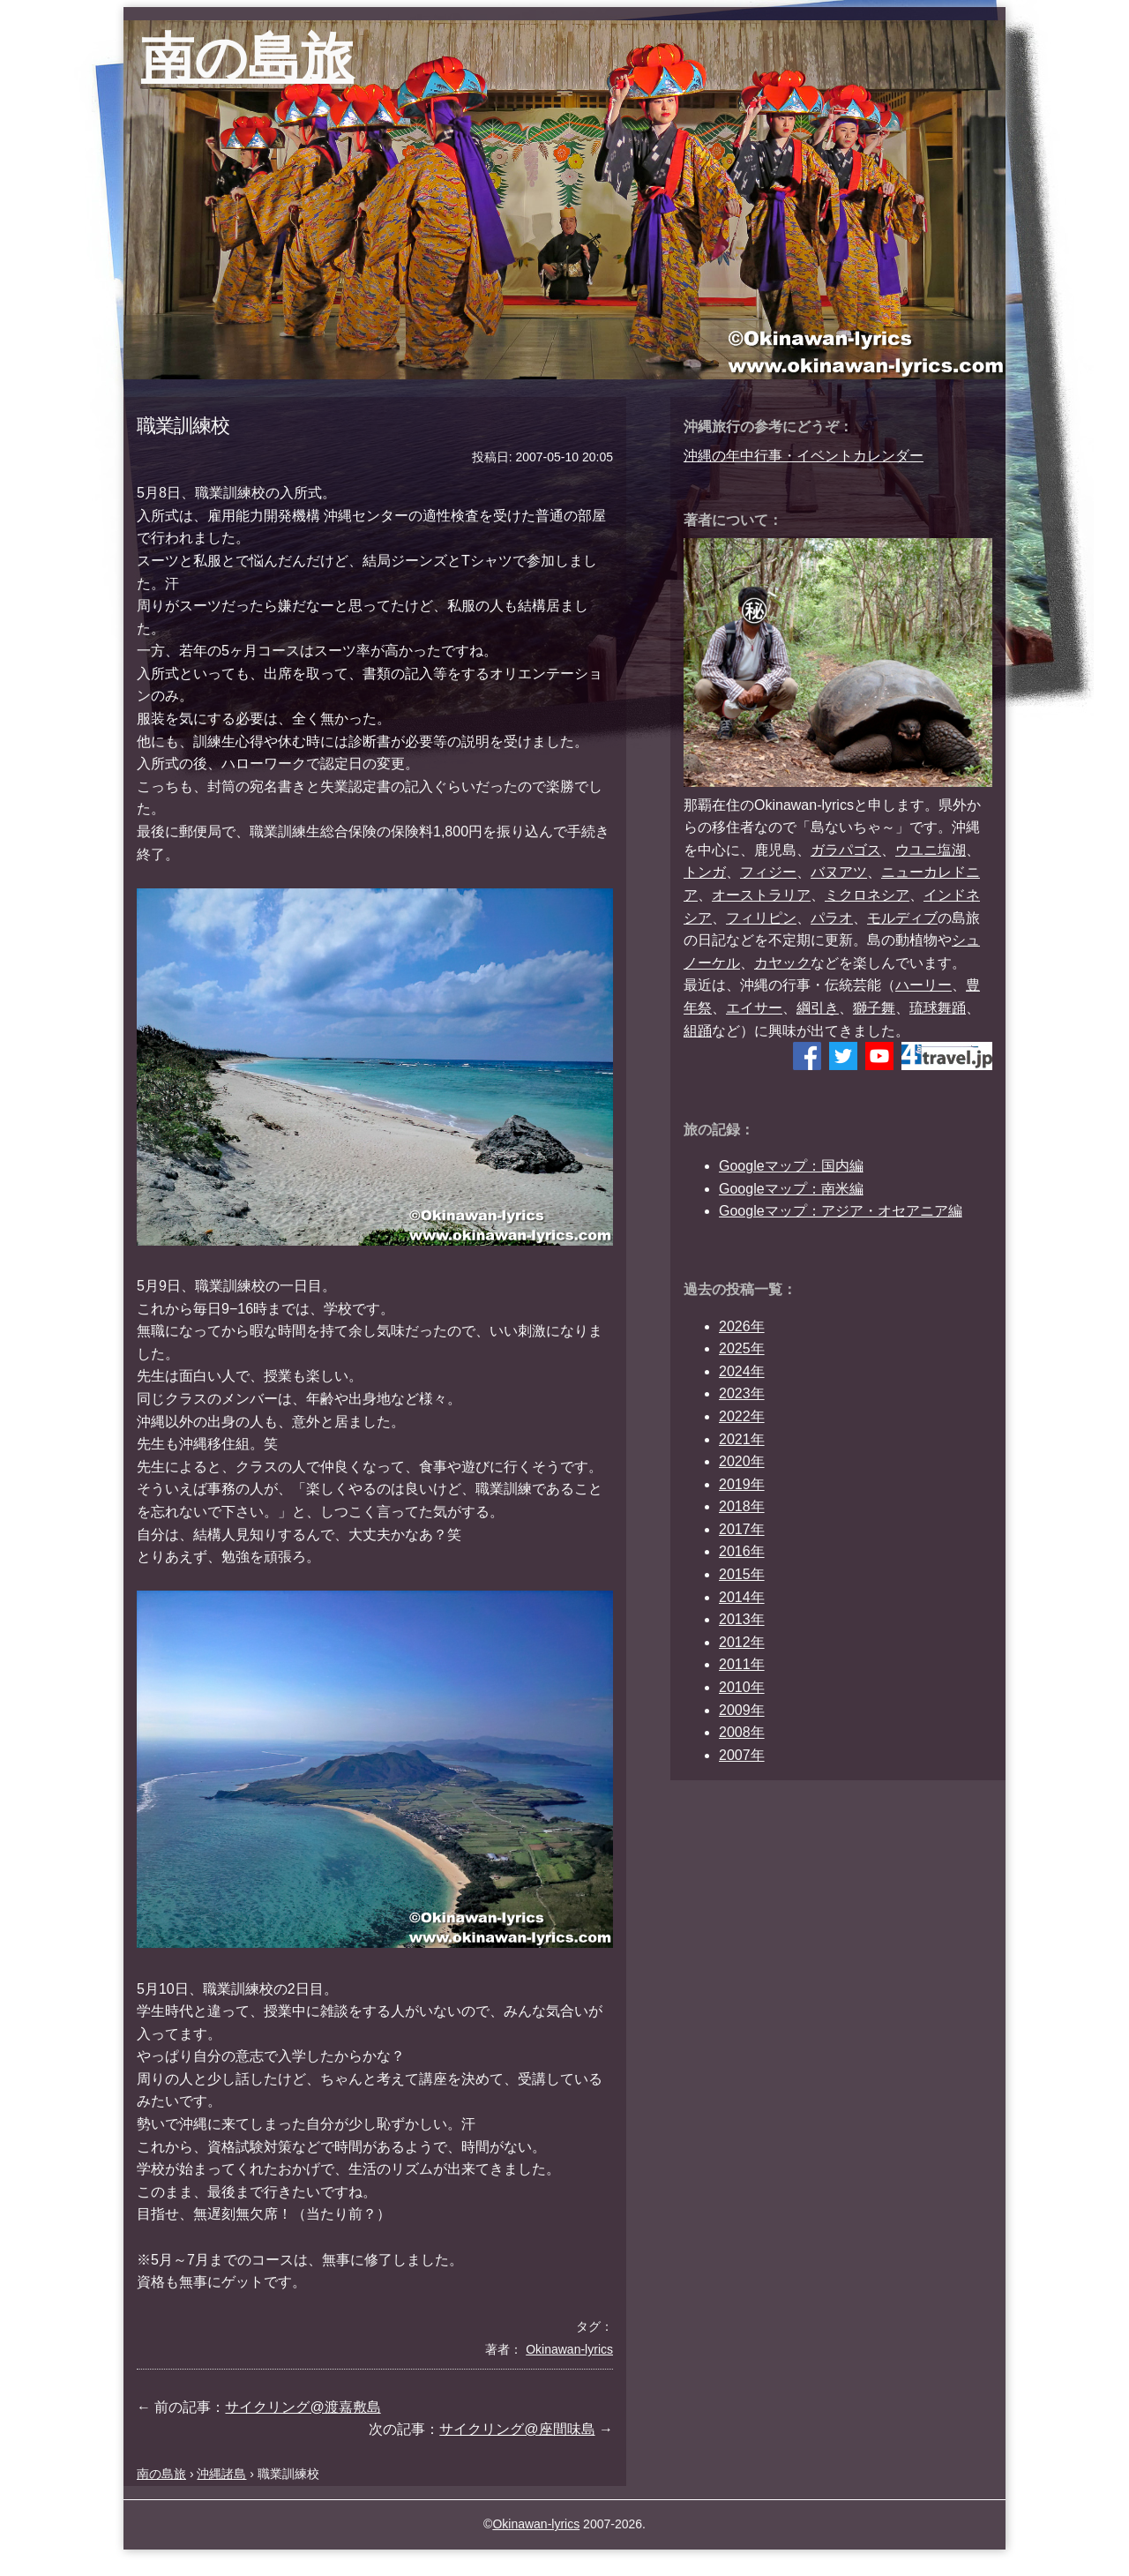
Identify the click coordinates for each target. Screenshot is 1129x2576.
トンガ (705, 872)
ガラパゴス (846, 849)
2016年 (742, 1551)
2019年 (742, 1484)
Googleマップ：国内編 (791, 1165)
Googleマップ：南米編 (791, 1188)
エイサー (754, 1007)
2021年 (742, 1439)
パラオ (832, 917)
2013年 (742, 1619)
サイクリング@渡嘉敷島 (302, 2407)
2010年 (742, 1687)
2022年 (742, 1416)
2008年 (742, 1732)
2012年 (742, 1642)
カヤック (782, 962)
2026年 (742, 1326)
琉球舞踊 (937, 1007)
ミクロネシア (867, 894)
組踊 (698, 1030)
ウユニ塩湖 (930, 849)
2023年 (742, 1393)
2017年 (742, 1529)
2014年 (742, 1597)
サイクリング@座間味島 (516, 2429)
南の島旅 (247, 57)
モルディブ (902, 917)
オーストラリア (761, 894)
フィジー (768, 872)
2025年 (742, 1348)
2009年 (742, 1710)
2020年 (742, 1461)
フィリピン (761, 917)
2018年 (742, 1506)
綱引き (817, 1007)
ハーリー (923, 984)
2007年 (742, 1755)
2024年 (742, 1371)
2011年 (742, 1664)
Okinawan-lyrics (535, 2524)
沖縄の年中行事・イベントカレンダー (803, 455)
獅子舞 (874, 1007)
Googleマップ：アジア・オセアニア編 (840, 1210)
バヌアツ (839, 872)
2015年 (742, 1574)
